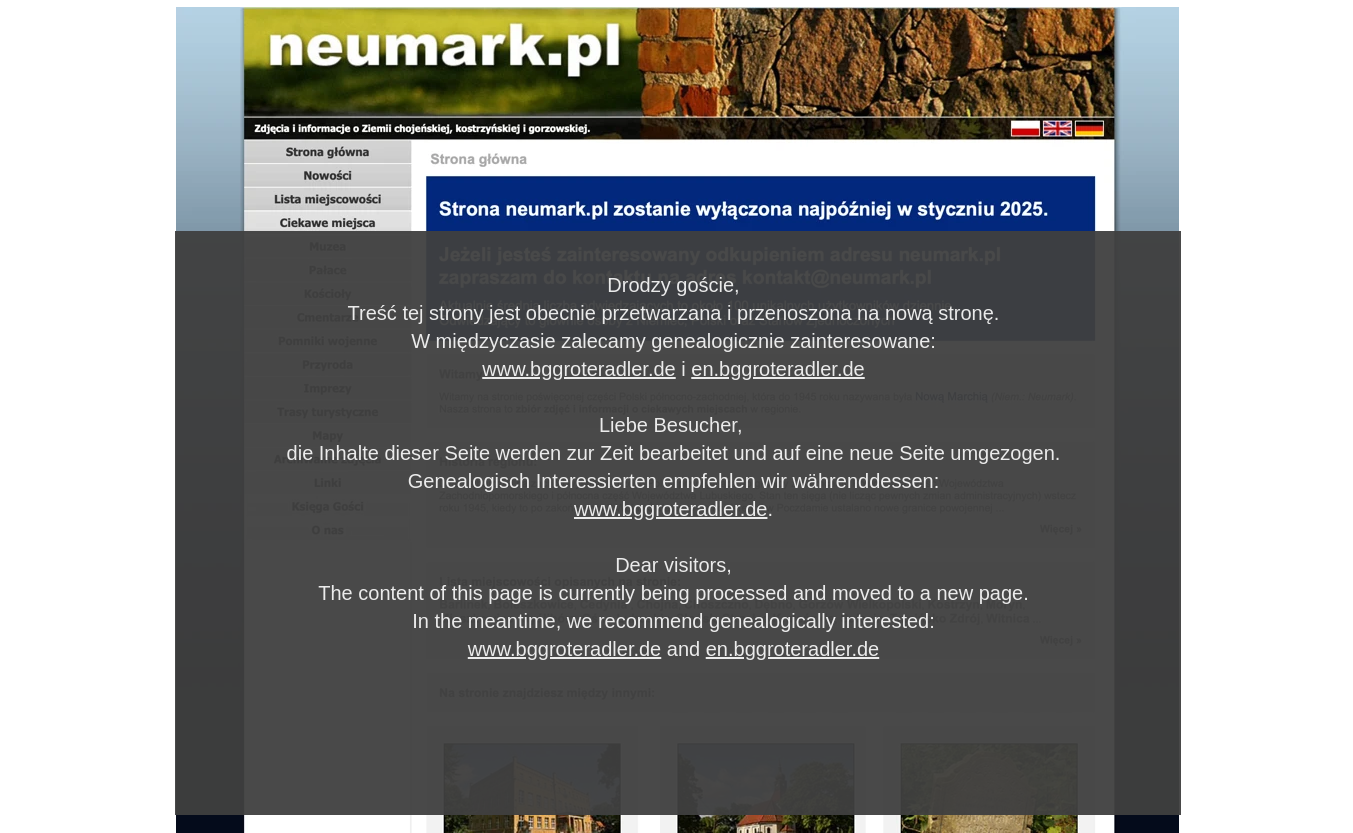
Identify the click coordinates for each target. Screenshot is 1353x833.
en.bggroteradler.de (777, 369)
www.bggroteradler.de (578, 369)
